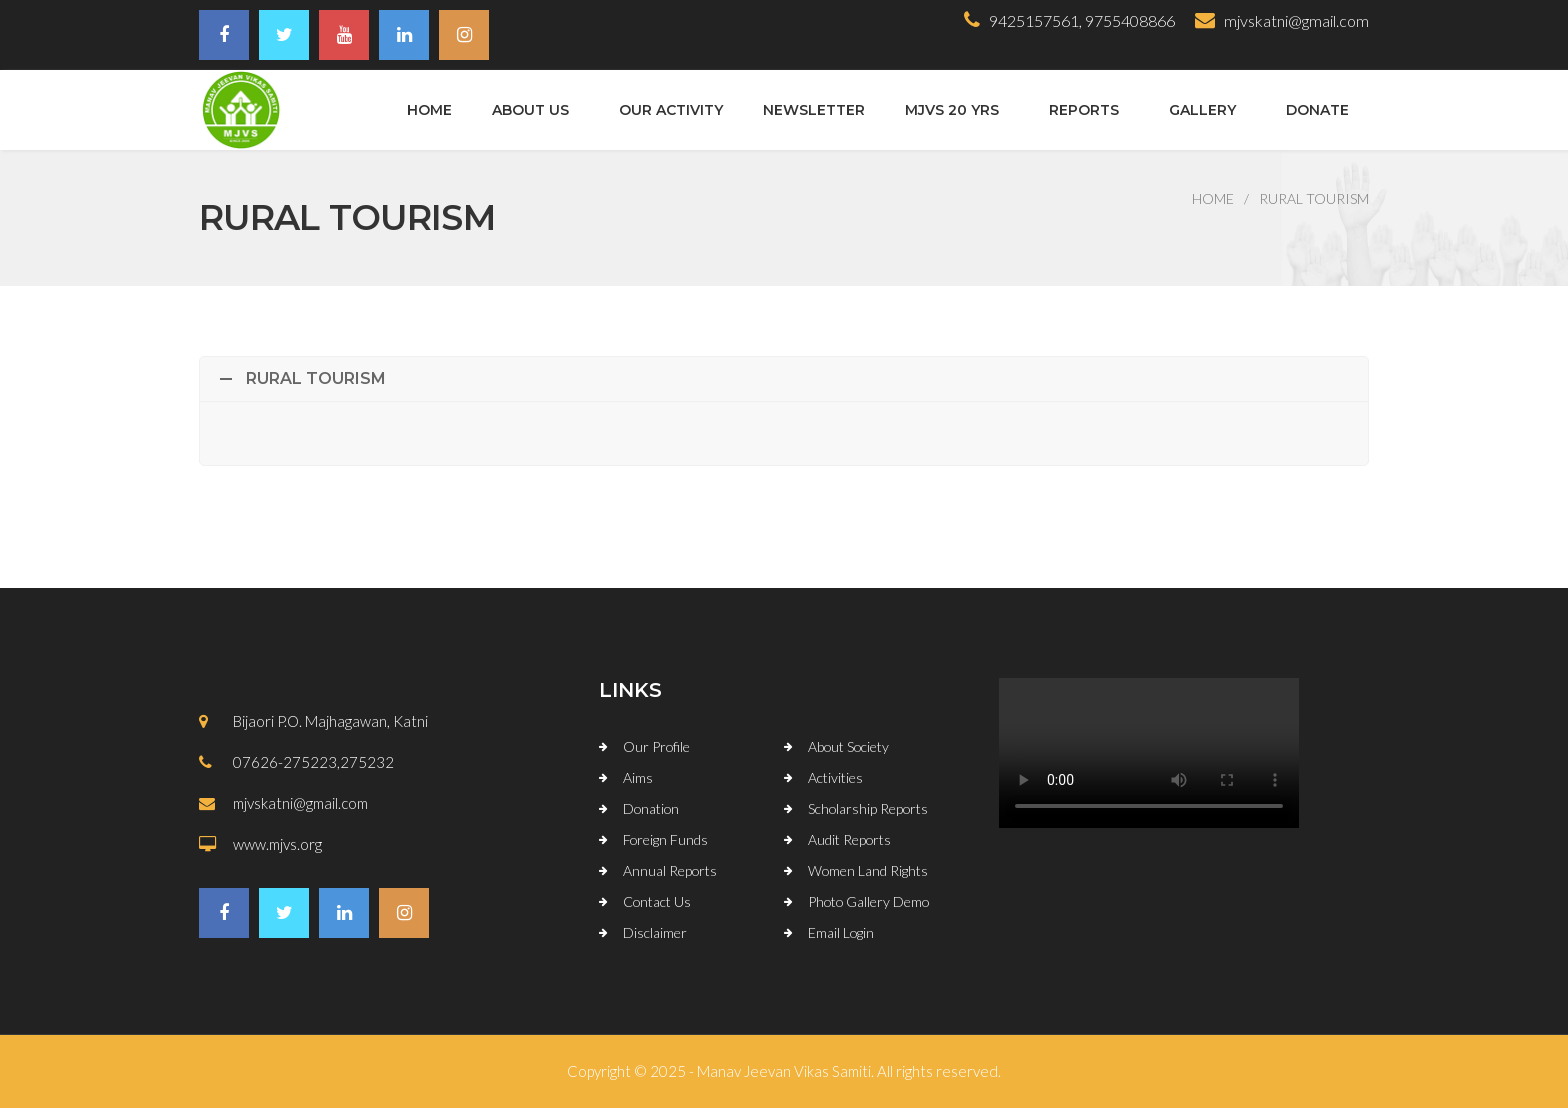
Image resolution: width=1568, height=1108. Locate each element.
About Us (530, 110)
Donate (1317, 110)
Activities (835, 777)
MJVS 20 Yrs (952, 110)
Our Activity (671, 110)
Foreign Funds (665, 839)
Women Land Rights (868, 870)
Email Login (841, 932)
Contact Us (657, 901)
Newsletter (814, 110)
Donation (651, 808)
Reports (1084, 110)
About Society (848, 746)
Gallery (1202, 110)
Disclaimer (655, 932)
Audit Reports (849, 839)
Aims (638, 777)
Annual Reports (670, 870)
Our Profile (656, 746)
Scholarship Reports (868, 808)
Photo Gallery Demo (868, 901)
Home (429, 110)
